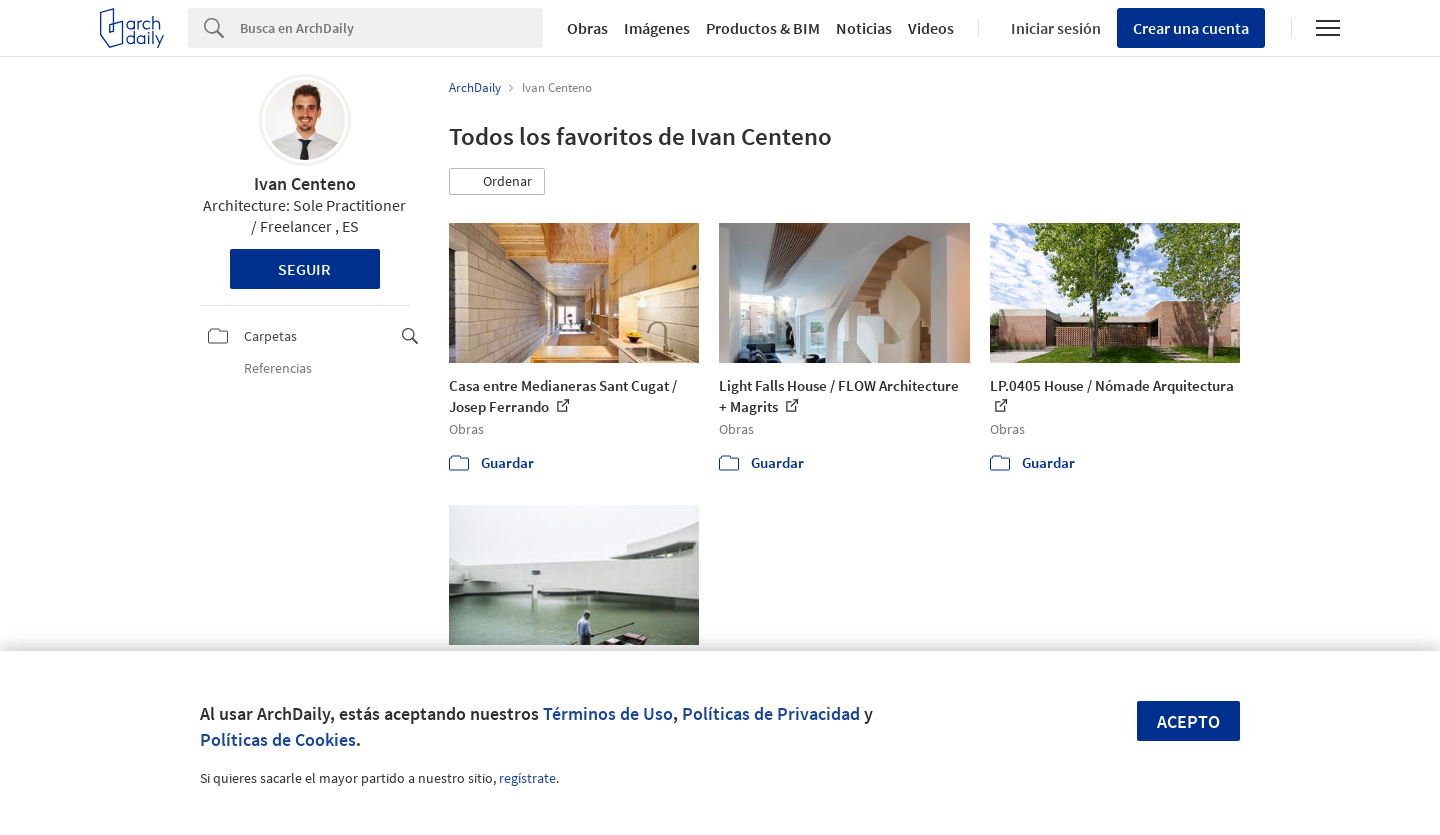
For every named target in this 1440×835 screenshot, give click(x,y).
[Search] (391, 28)
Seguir (304, 269)
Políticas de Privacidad (771, 713)
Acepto (1188, 721)
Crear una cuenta (1191, 28)
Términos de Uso (608, 713)
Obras (587, 28)
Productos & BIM (763, 28)
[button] (497, 182)
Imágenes (657, 28)
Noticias (864, 28)
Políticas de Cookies (278, 739)
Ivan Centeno (305, 183)
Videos (931, 28)
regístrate (527, 778)
